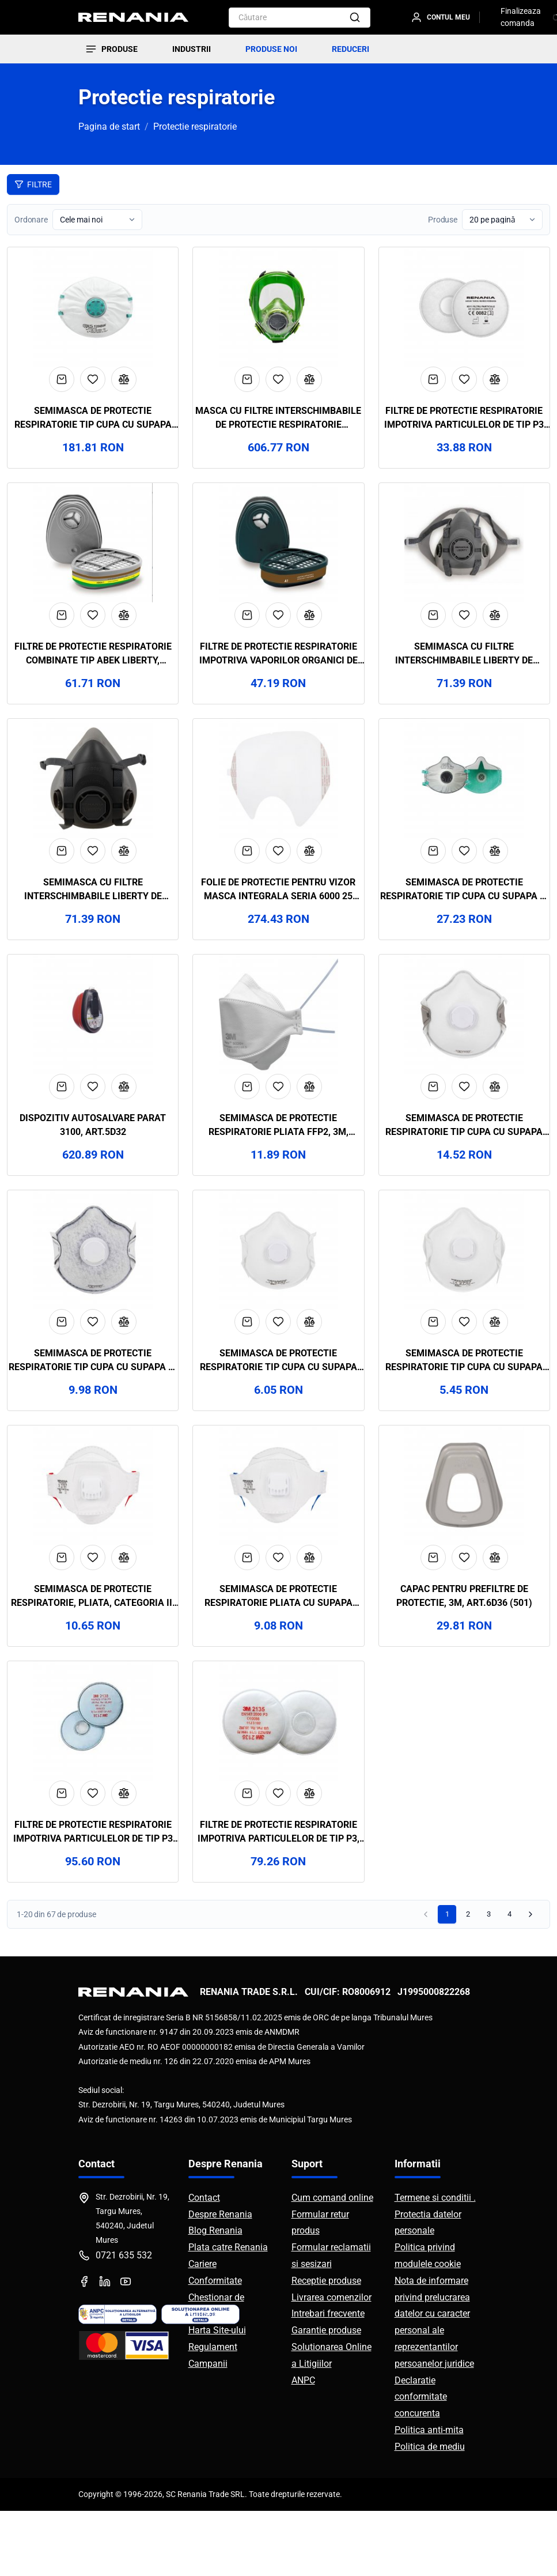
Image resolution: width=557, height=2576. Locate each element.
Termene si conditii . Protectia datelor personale (435, 2279)
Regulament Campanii (212, 2420)
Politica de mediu (430, 2511)
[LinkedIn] (105, 2346)
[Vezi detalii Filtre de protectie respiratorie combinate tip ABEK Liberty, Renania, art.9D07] (92, 556)
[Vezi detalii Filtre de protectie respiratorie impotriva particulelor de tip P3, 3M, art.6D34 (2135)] (278, 1781)
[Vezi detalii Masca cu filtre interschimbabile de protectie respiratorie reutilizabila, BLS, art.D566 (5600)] (278, 311)
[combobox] (284, 17)
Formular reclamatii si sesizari (331, 2320)
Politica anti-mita (429, 2495)
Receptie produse (326, 2345)
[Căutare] (355, 17)
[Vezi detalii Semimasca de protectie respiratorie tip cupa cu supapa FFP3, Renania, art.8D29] (464, 1046)
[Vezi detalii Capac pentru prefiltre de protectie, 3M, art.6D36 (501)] (464, 1536)
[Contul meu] (445, 17)
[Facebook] (84, 2346)
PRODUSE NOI (271, 49)
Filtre (33, 184)
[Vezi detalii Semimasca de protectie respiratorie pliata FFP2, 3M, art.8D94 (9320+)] (278, 1046)
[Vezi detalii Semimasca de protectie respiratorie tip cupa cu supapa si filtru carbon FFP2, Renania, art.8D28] (92, 1291)
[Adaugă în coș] (61, 388)
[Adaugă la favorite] (92, 388)
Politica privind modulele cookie (428, 2320)
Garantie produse (326, 2395)
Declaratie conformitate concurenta (421, 2461)
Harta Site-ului (217, 2395)
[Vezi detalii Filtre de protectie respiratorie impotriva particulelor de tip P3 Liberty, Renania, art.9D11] (464, 311)
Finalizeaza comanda (521, 17)
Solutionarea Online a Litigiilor (331, 2420)
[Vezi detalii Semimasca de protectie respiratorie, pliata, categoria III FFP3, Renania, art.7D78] (92, 1536)
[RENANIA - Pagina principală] (133, 17)
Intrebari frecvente (328, 2378)
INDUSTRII (191, 49)
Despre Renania (220, 2278)
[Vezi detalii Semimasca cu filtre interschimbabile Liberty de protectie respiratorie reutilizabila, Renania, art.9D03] (92, 801)
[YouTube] (125, 2346)
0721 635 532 (124, 2320)
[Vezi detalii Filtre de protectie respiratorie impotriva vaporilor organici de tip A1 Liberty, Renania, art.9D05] (278, 556)
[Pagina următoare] (530, 1979)
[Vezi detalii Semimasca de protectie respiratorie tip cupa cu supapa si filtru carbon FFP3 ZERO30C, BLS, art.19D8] (464, 801)
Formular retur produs (320, 2287)
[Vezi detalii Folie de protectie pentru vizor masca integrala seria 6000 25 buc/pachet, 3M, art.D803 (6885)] (278, 801)
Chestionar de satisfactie (216, 2370)
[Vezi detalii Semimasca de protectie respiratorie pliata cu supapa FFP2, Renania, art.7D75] (278, 1536)
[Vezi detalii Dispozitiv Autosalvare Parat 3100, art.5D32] (92, 1046)
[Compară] (124, 388)
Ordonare (31, 219)
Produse (442, 219)
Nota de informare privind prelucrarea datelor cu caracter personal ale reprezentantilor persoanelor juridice (434, 2387)
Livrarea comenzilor (331, 2361)
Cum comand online (332, 2262)
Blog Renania (215, 2295)
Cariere (202, 2329)
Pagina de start (109, 126)
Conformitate (215, 2345)
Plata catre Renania (228, 2312)
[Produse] (111, 49)
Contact (204, 2262)
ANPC (303, 2444)
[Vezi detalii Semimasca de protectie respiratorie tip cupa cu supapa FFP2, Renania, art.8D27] (278, 1291)
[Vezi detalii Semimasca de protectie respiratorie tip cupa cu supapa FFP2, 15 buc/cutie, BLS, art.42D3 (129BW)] (92, 311)
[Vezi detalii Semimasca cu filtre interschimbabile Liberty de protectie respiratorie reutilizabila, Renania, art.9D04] (464, 556)
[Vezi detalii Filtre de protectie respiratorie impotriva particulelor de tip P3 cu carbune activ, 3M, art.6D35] (92, 1781)
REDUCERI (350, 49)
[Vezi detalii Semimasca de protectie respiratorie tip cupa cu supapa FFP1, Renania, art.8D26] (464, 1291)
